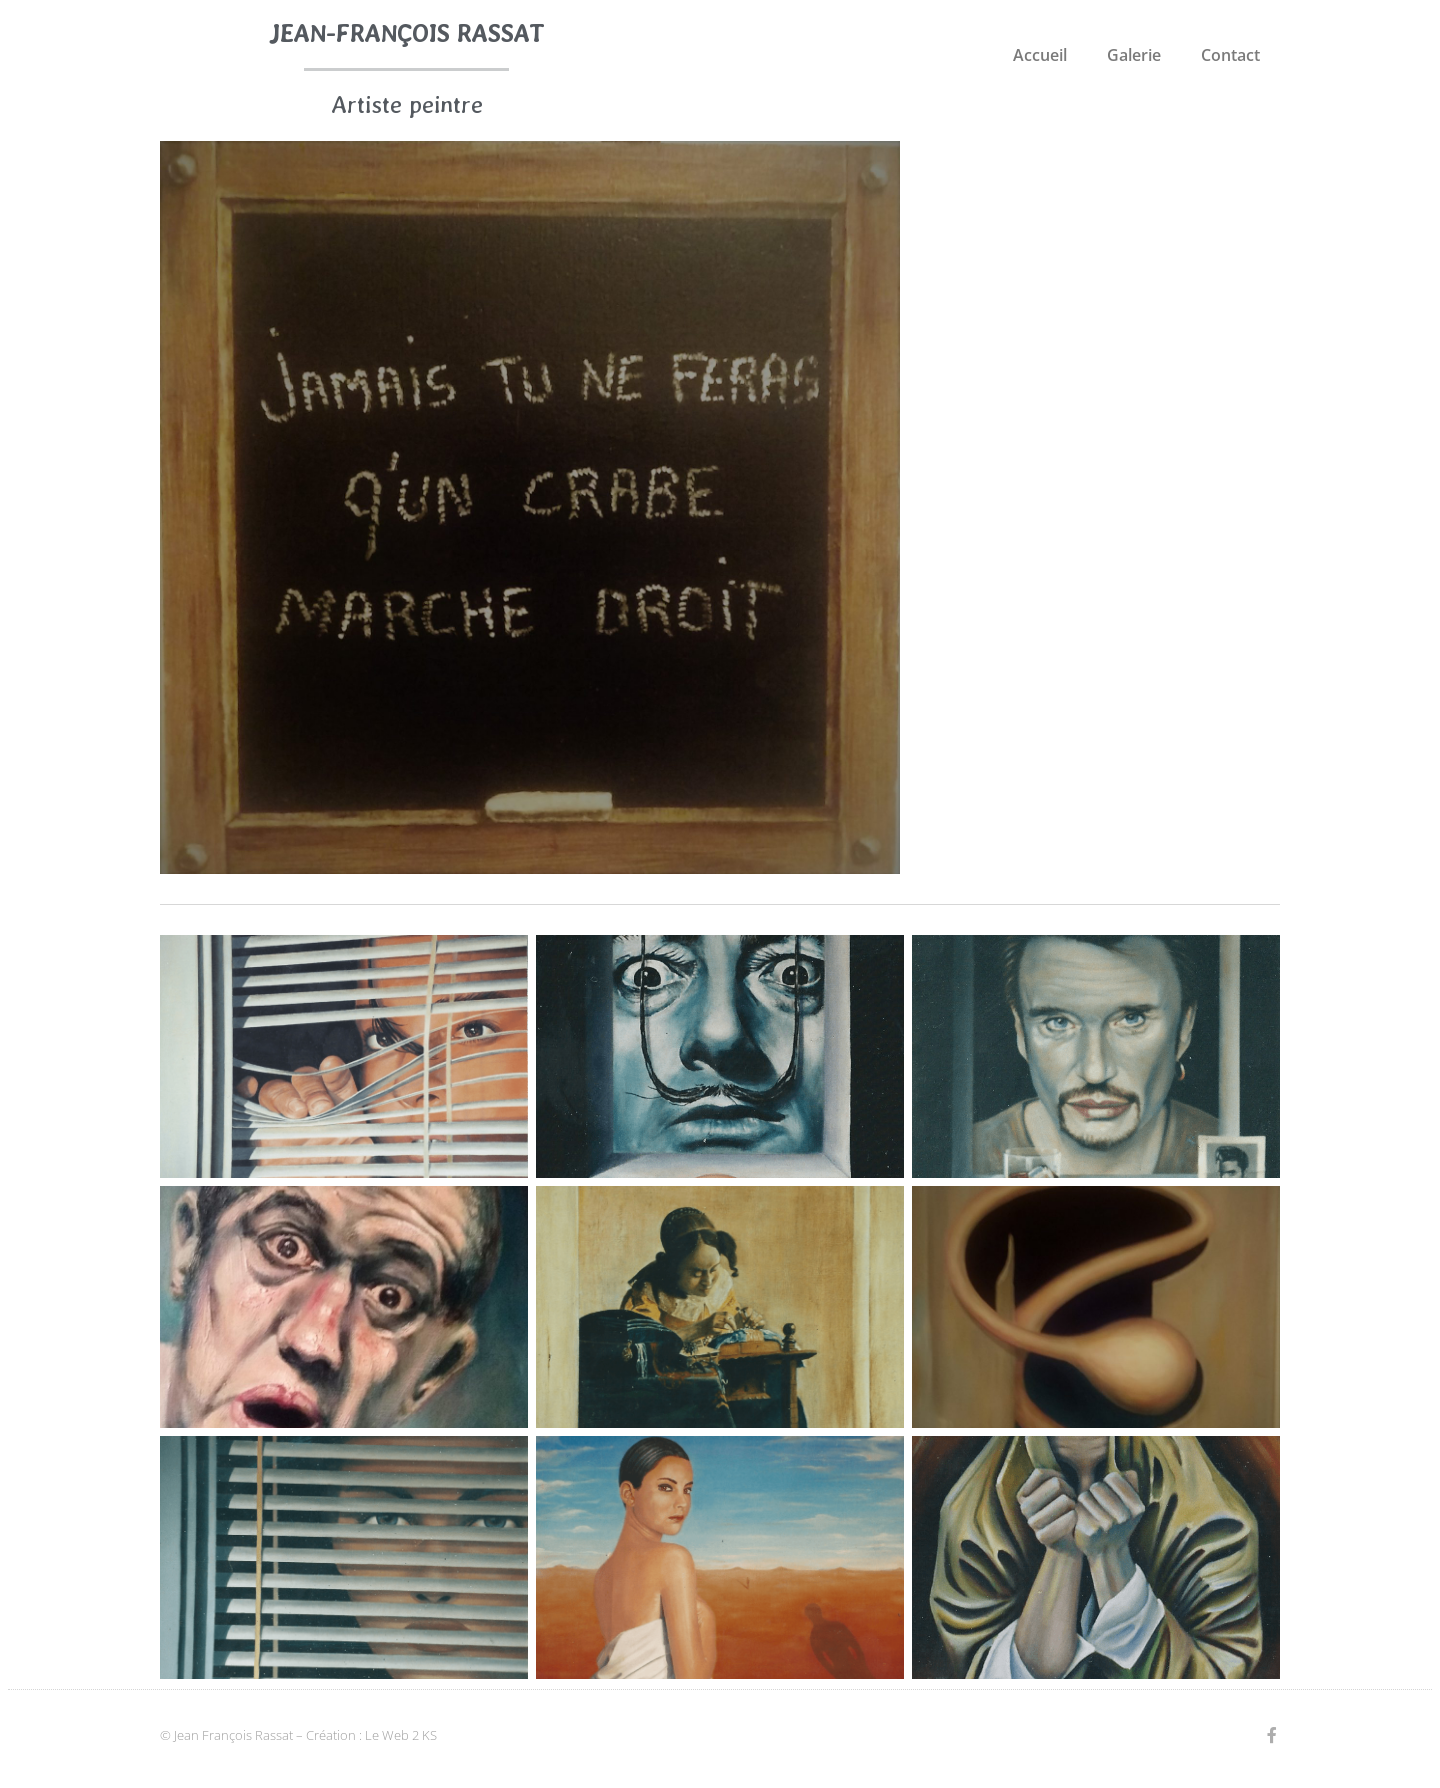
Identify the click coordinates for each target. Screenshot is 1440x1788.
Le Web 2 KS (401, 1735)
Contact (1230, 55)
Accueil (1040, 55)
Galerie (1134, 55)
